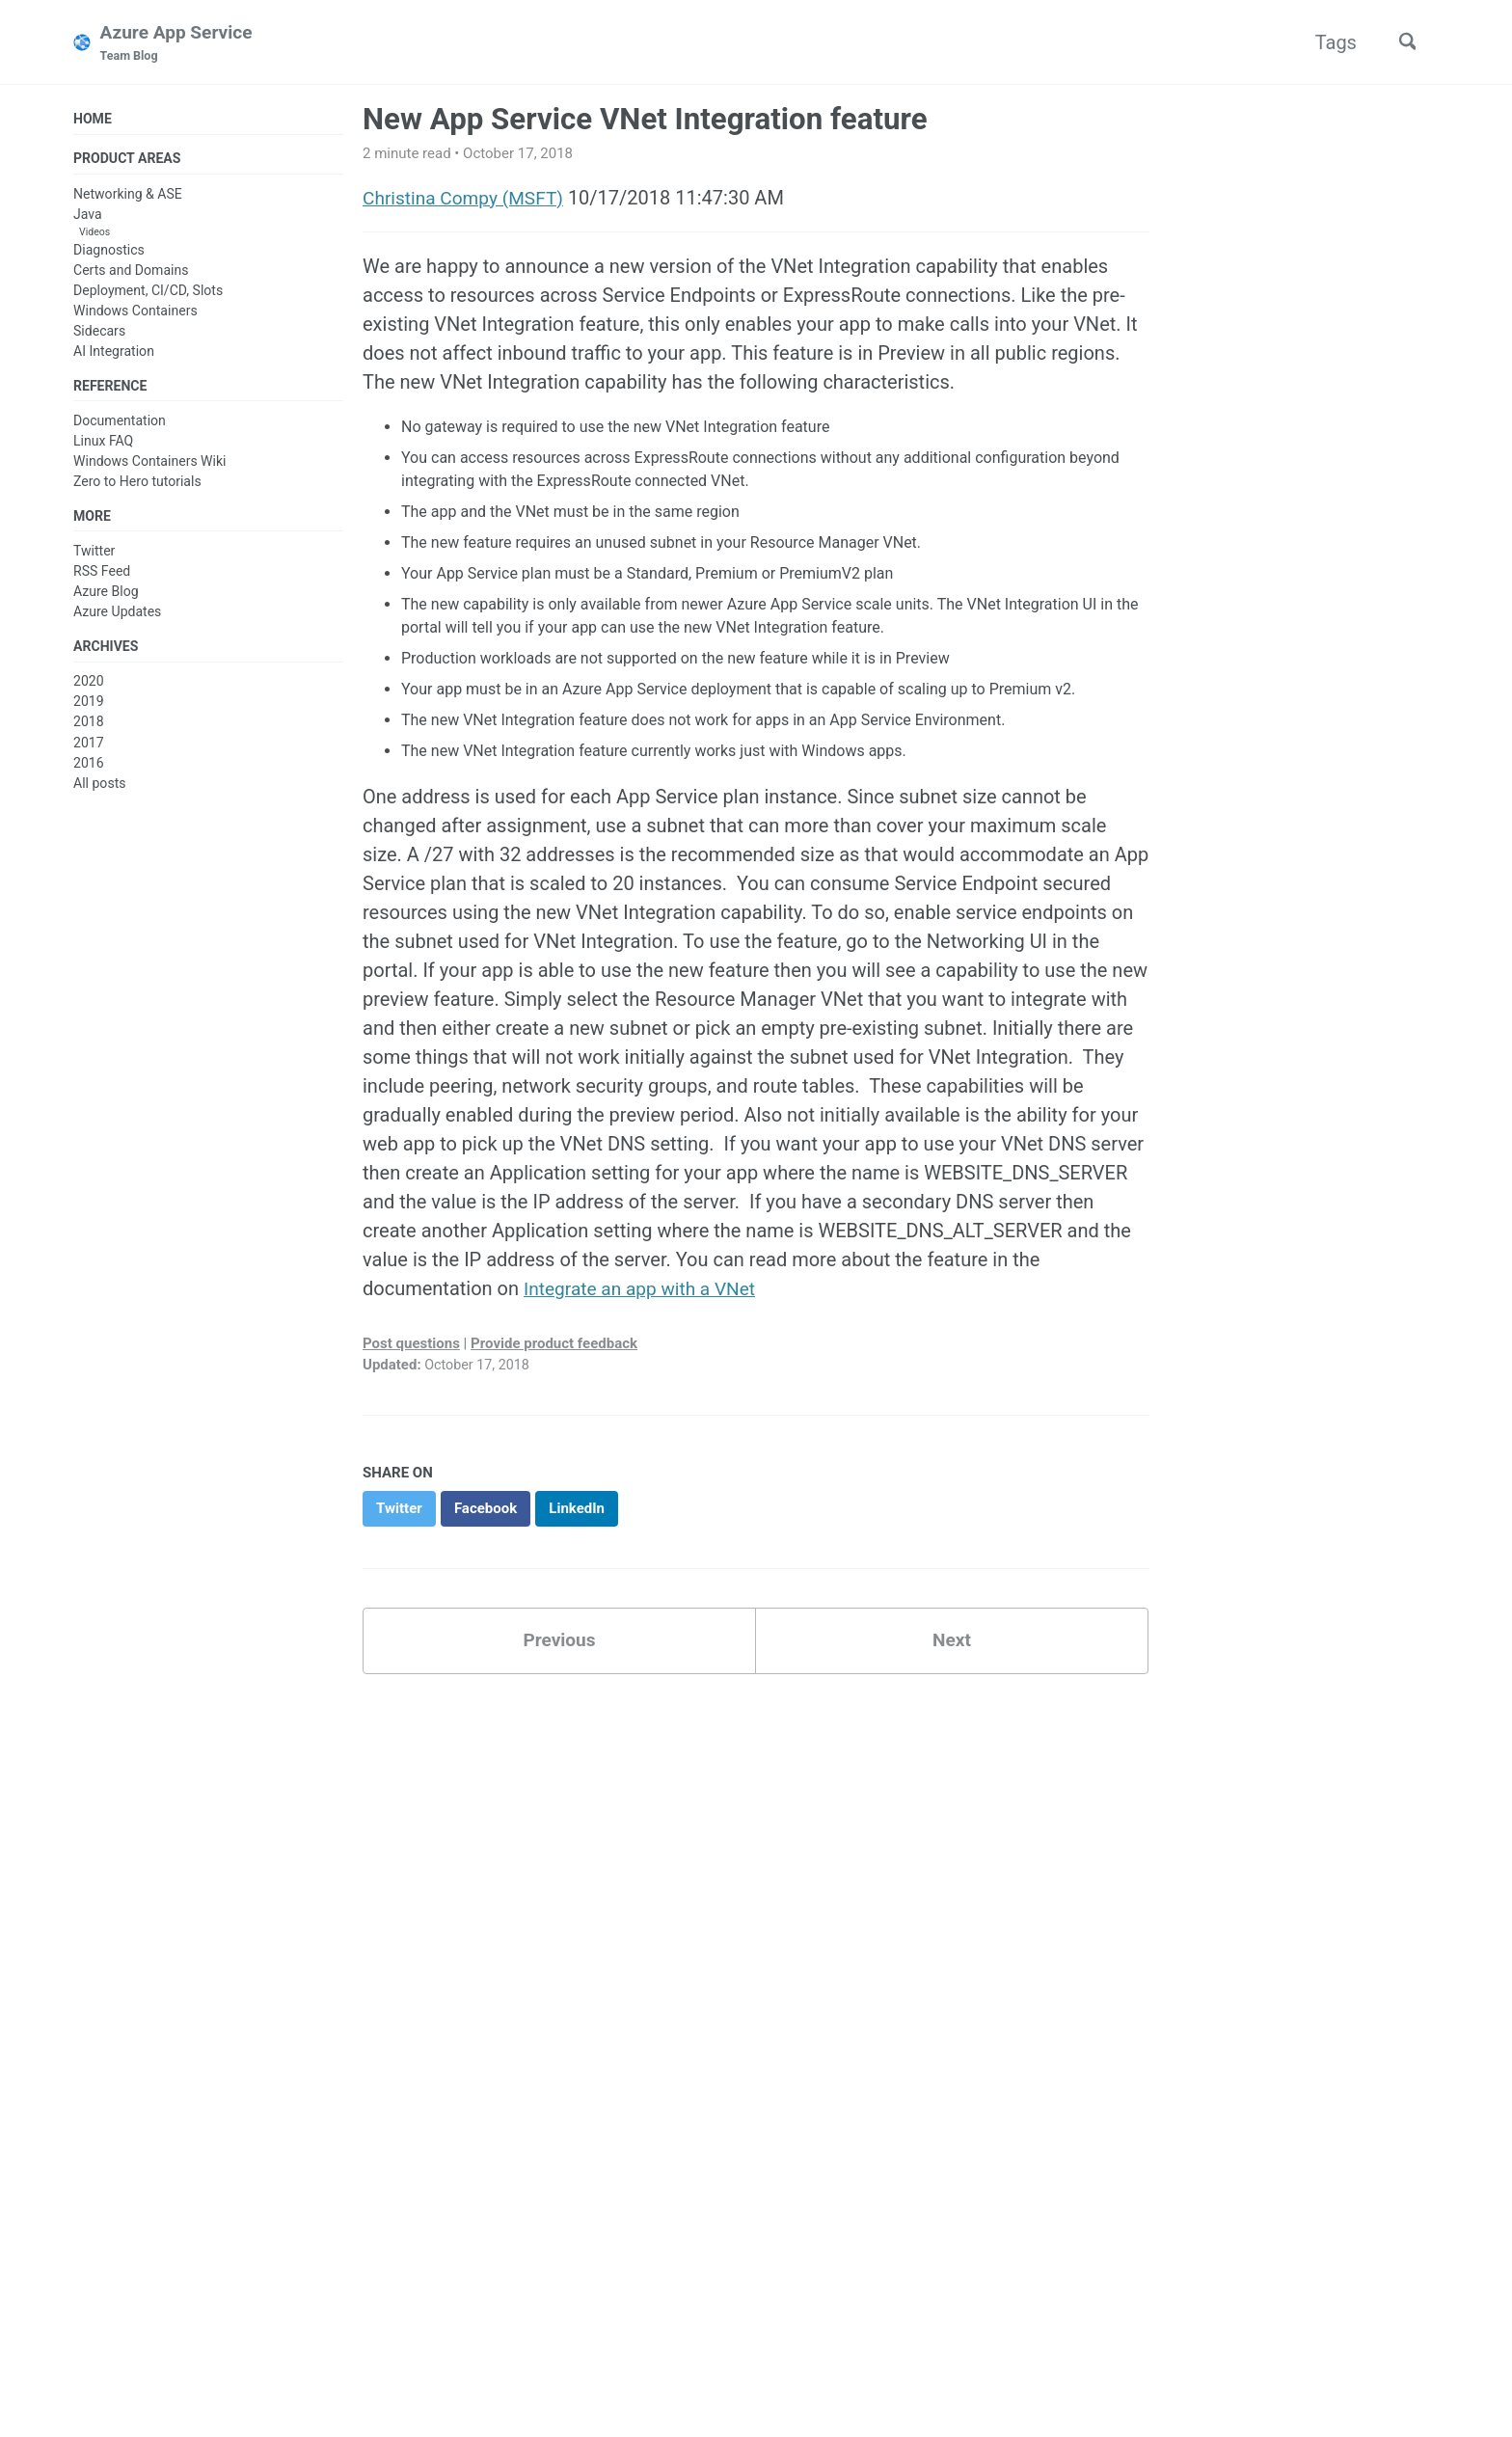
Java (87, 217)
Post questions (411, 1343)
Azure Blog (106, 597)
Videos (94, 235)
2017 (88, 749)
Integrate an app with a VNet (645, 1289)
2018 (88, 729)
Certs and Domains (130, 273)
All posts (99, 790)
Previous (560, 1643)
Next (952, 1643)
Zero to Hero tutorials (137, 486)
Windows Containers (135, 313)
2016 (88, 769)
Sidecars (99, 333)
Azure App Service (180, 44)
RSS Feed (101, 576)
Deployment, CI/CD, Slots (148, 293)
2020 (88, 688)
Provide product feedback (554, 1343)
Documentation (119, 425)
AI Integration (113, 354)
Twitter (94, 556)
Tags (1329, 42)
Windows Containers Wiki (150, 466)
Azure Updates (117, 617)
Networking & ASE (127, 196)
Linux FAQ (103, 445)
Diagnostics (109, 252)
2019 (88, 709)
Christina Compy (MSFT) (468, 198)
